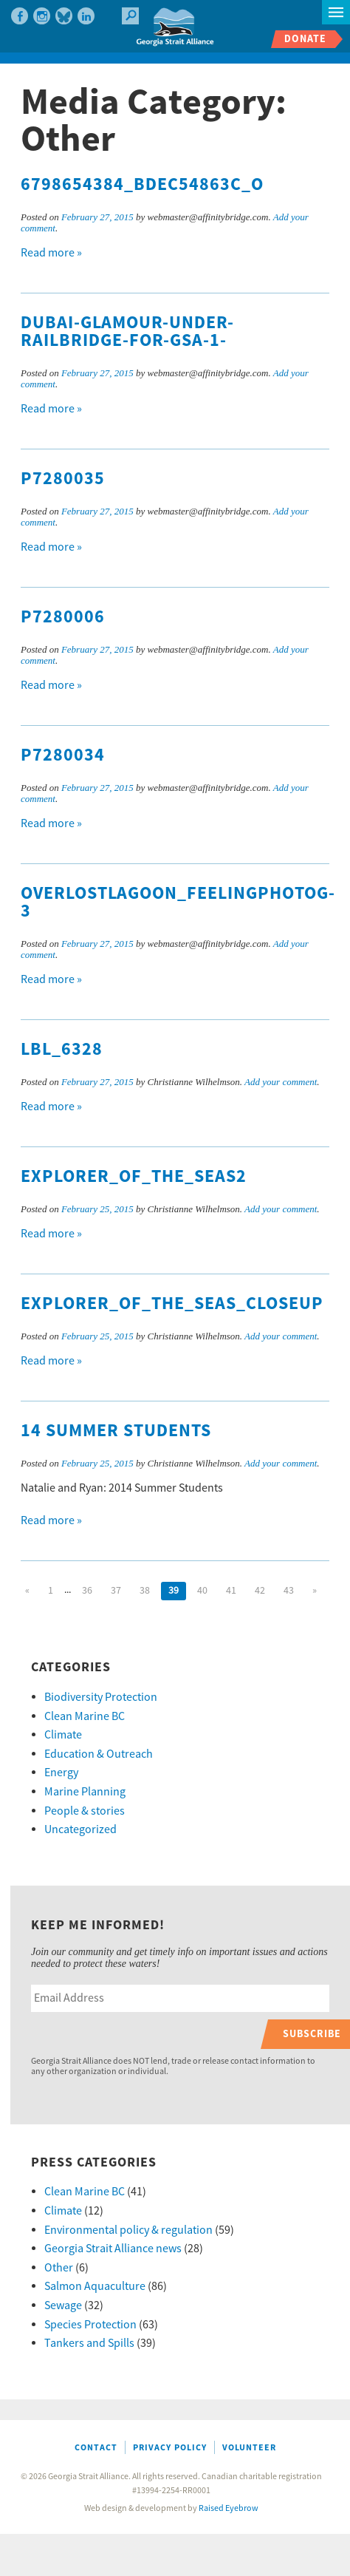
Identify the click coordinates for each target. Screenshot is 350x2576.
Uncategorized (80, 1829)
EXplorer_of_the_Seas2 (134, 1177)
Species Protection (90, 2324)
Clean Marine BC (84, 1716)
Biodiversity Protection (100, 1697)
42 (260, 1590)
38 (145, 1590)
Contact (96, 2447)
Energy (61, 1772)
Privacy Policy (170, 2447)
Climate (63, 1734)
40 (202, 1590)
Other (58, 2267)
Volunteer (249, 2447)
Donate (305, 39)
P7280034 (63, 755)
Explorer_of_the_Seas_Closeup (172, 1304)
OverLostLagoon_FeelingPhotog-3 (178, 902)
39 (173, 1590)
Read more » (51, 252)
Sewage (63, 2305)
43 (289, 1590)
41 (231, 1590)
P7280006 (63, 617)
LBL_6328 (62, 1049)
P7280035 (63, 479)
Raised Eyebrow (228, 2508)
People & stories (84, 1811)
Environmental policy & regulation (128, 2230)
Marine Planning (85, 1791)
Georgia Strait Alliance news (113, 2248)
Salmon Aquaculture (94, 2286)
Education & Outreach (98, 1754)
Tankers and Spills (89, 2343)
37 (116, 1590)
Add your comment (280, 1081)
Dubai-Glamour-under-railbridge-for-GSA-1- (127, 332)
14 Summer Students (116, 1431)
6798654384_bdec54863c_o (142, 185)
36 (87, 1590)
